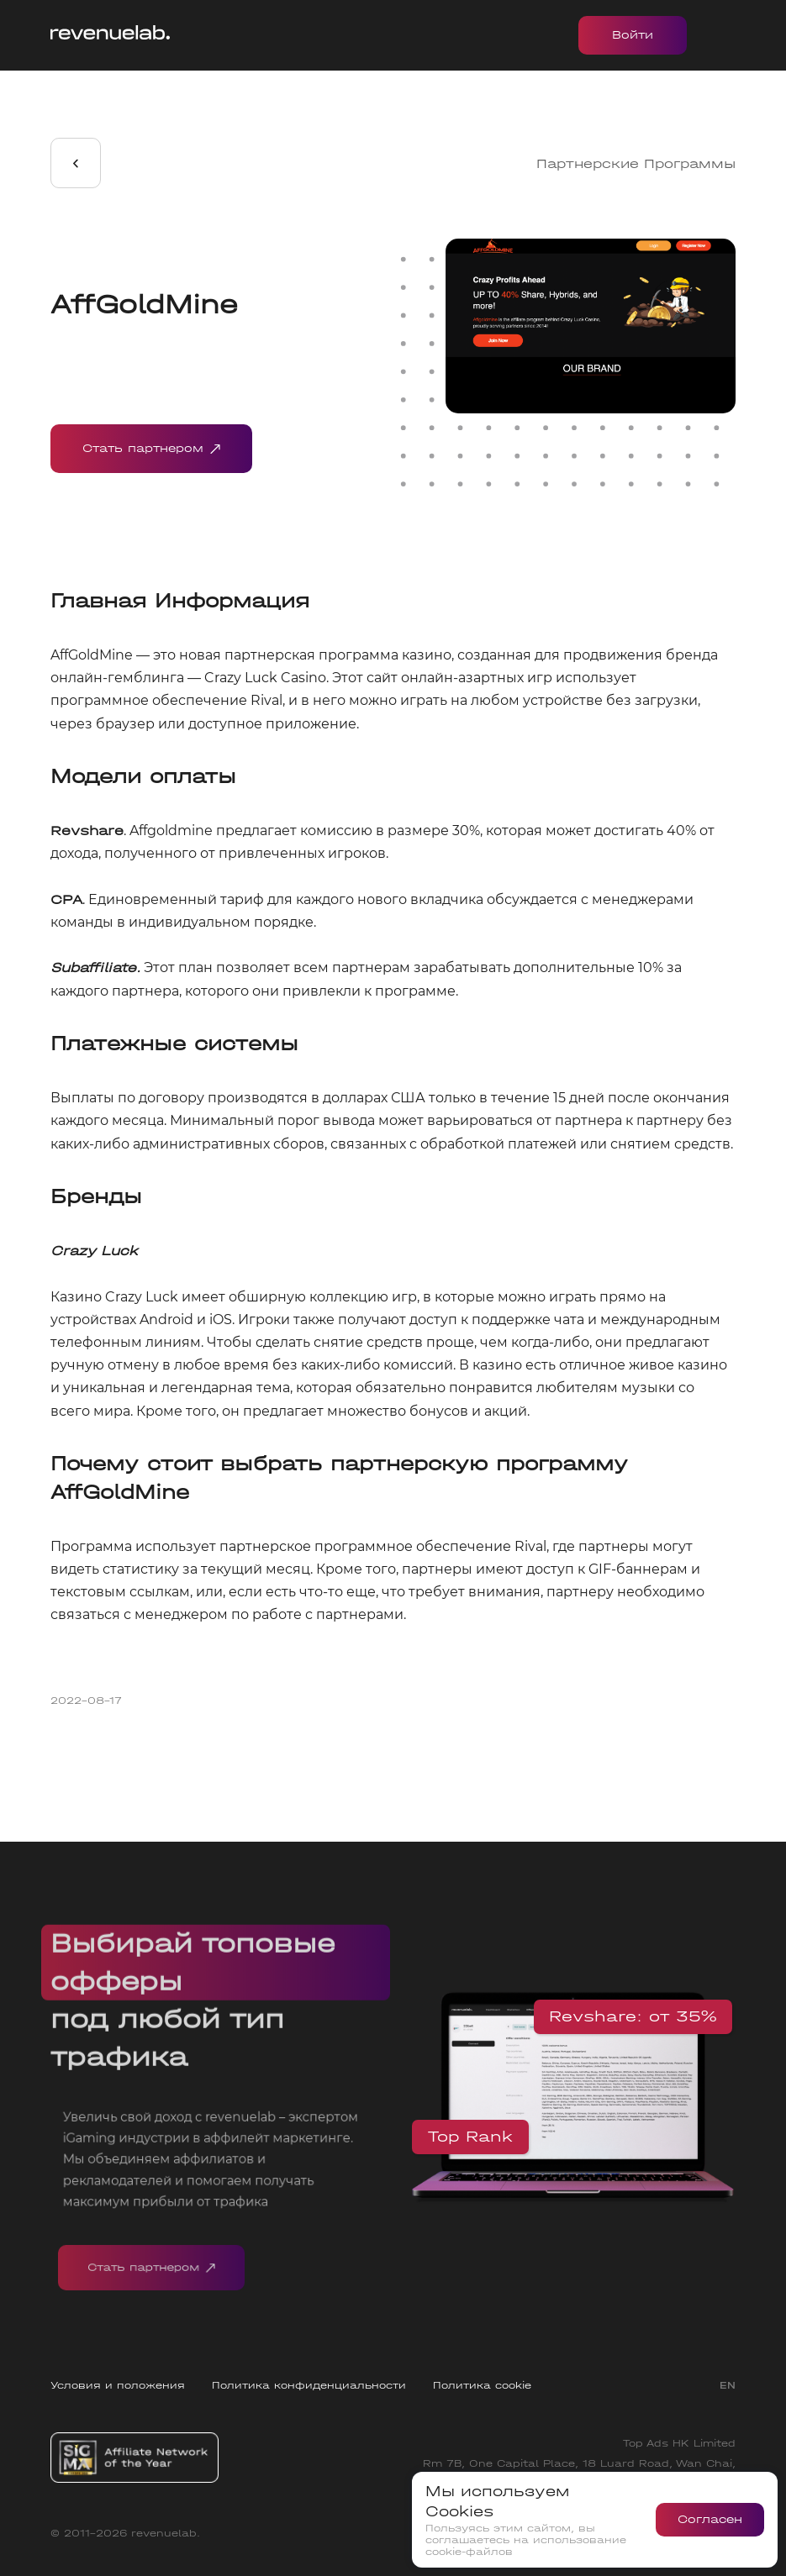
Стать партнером (151, 448)
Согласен (710, 2519)
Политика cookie (482, 2385)
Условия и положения (117, 2385)
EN (728, 2385)
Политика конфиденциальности (309, 2385)
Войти (632, 35)
